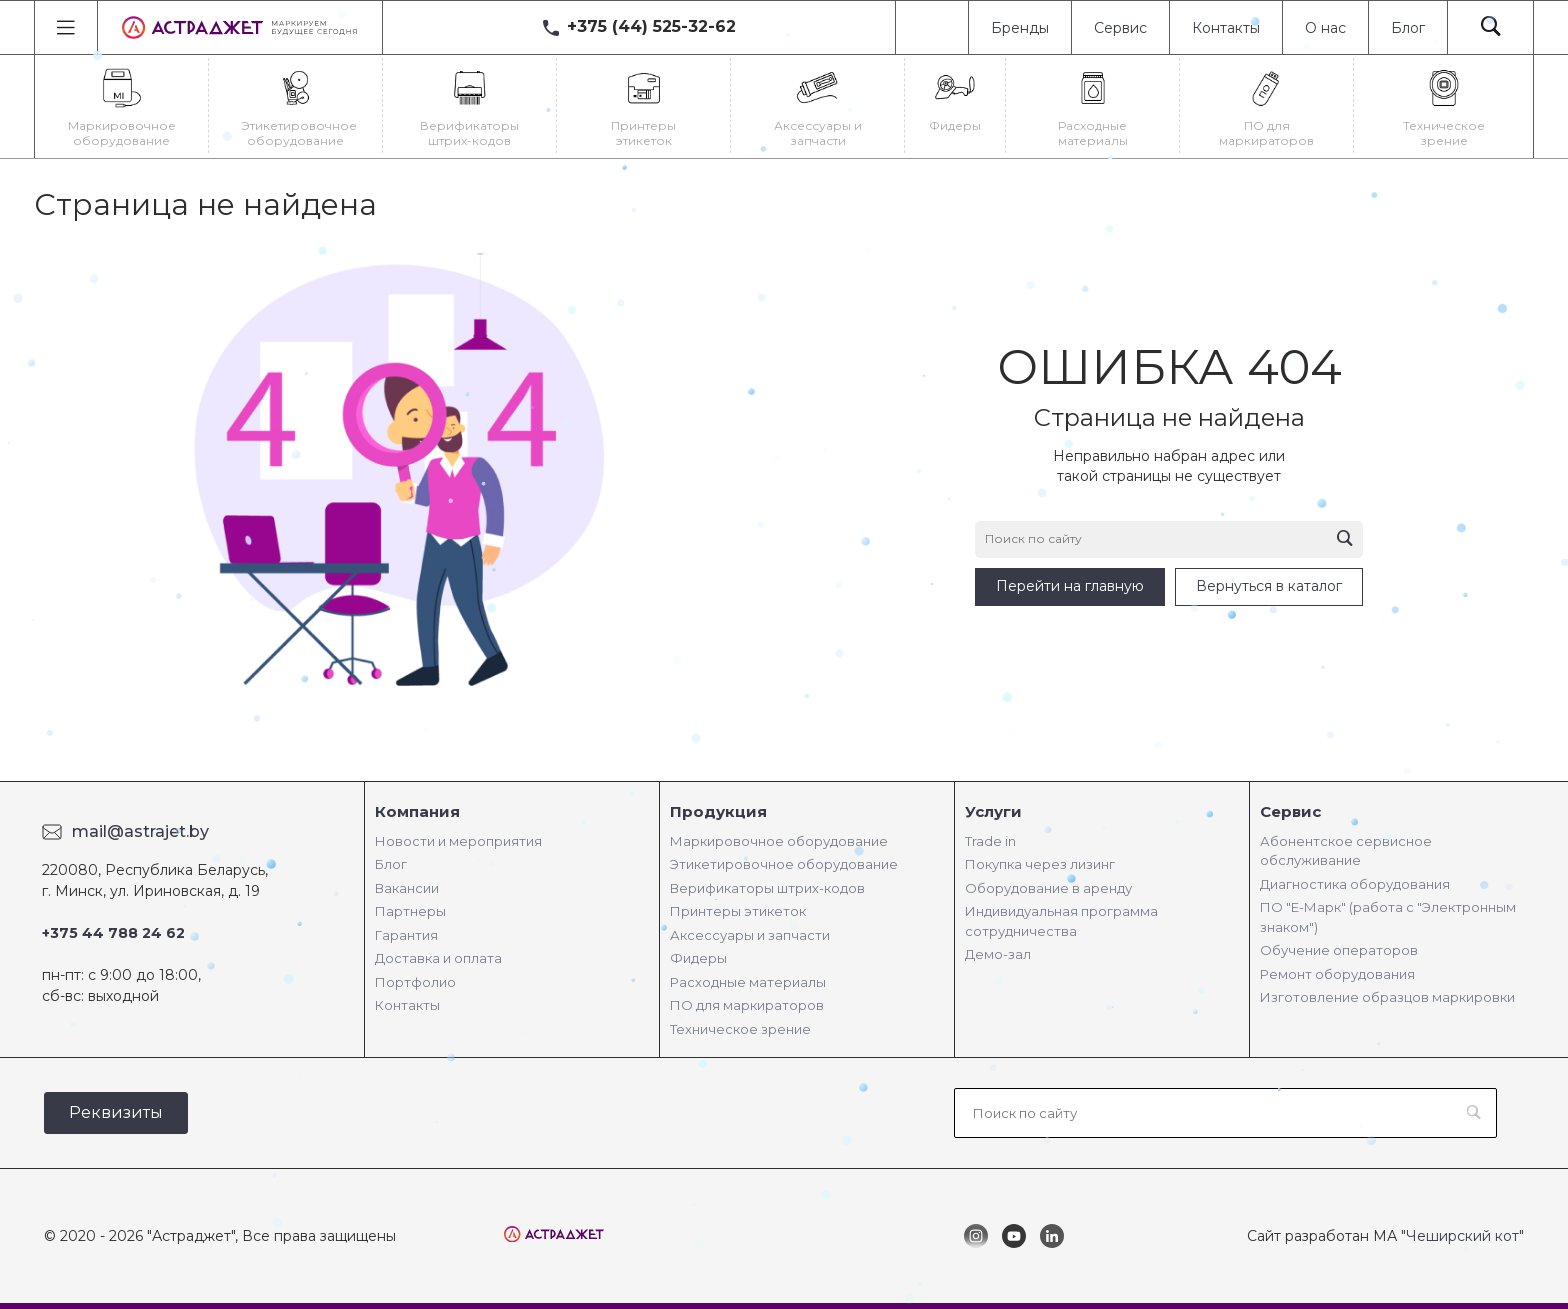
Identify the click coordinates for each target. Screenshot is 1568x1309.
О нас (1325, 28)
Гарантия (406, 935)
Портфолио (415, 982)
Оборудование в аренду (1048, 888)
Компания (417, 811)
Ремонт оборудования (1337, 974)
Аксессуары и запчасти (750, 935)
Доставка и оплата (438, 958)
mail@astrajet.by (140, 831)
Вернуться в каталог (1269, 586)
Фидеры (698, 958)
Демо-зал (998, 954)
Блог (1408, 28)
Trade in (990, 841)
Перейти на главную (1070, 586)
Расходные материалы (748, 982)
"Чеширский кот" (1462, 1236)
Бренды (1020, 28)
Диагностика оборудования (1355, 884)
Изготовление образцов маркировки (1387, 997)
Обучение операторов (1339, 950)
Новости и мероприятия (458, 841)
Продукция (718, 811)
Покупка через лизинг (1040, 864)
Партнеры (410, 911)
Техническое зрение (740, 1029)
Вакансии (407, 888)
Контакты (1226, 28)
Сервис (1120, 28)
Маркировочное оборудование (779, 841)
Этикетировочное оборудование (784, 864)
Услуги (993, 811)
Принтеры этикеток (738, 911)
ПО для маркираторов (747, 1005)
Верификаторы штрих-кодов (767, 888)
